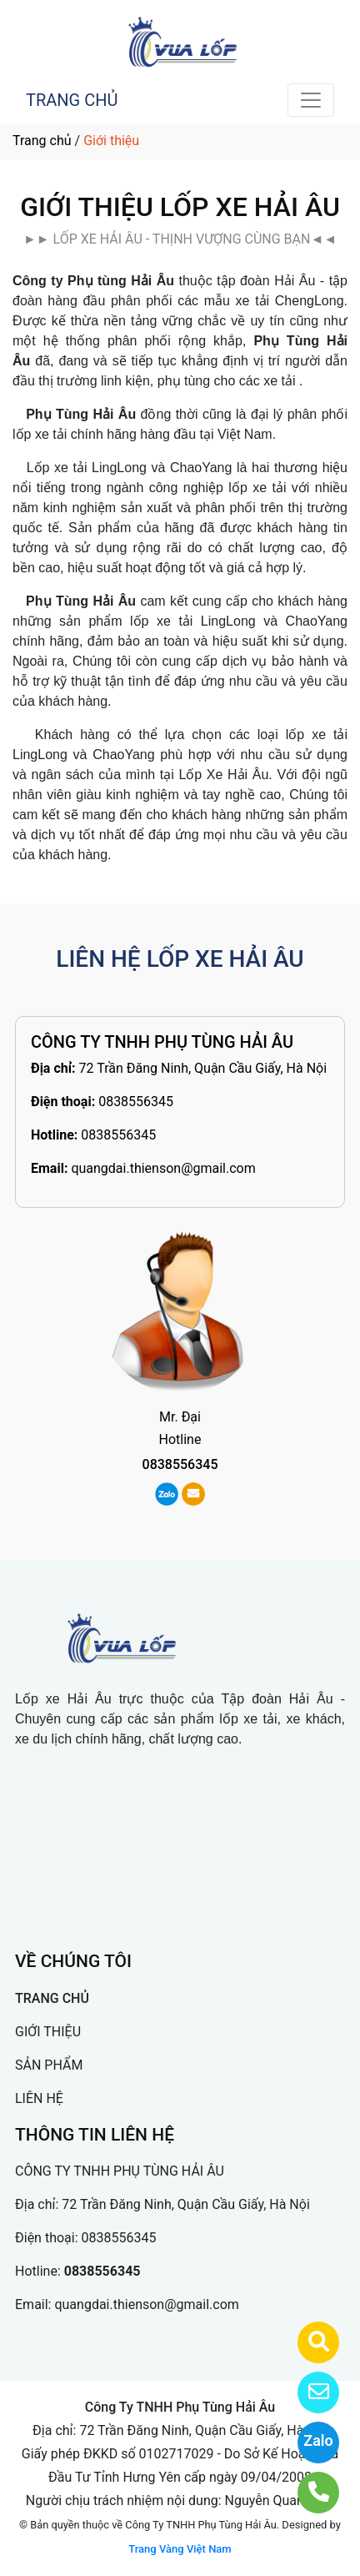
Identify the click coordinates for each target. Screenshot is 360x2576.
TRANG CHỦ (72, 100)
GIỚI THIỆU (48, 2032)
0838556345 (135, 1101)
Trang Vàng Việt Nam (179, 2549)
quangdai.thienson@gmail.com (163, 1168)
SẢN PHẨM (48, 2065)
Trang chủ (42, 140)
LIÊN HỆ (39, 2098)
